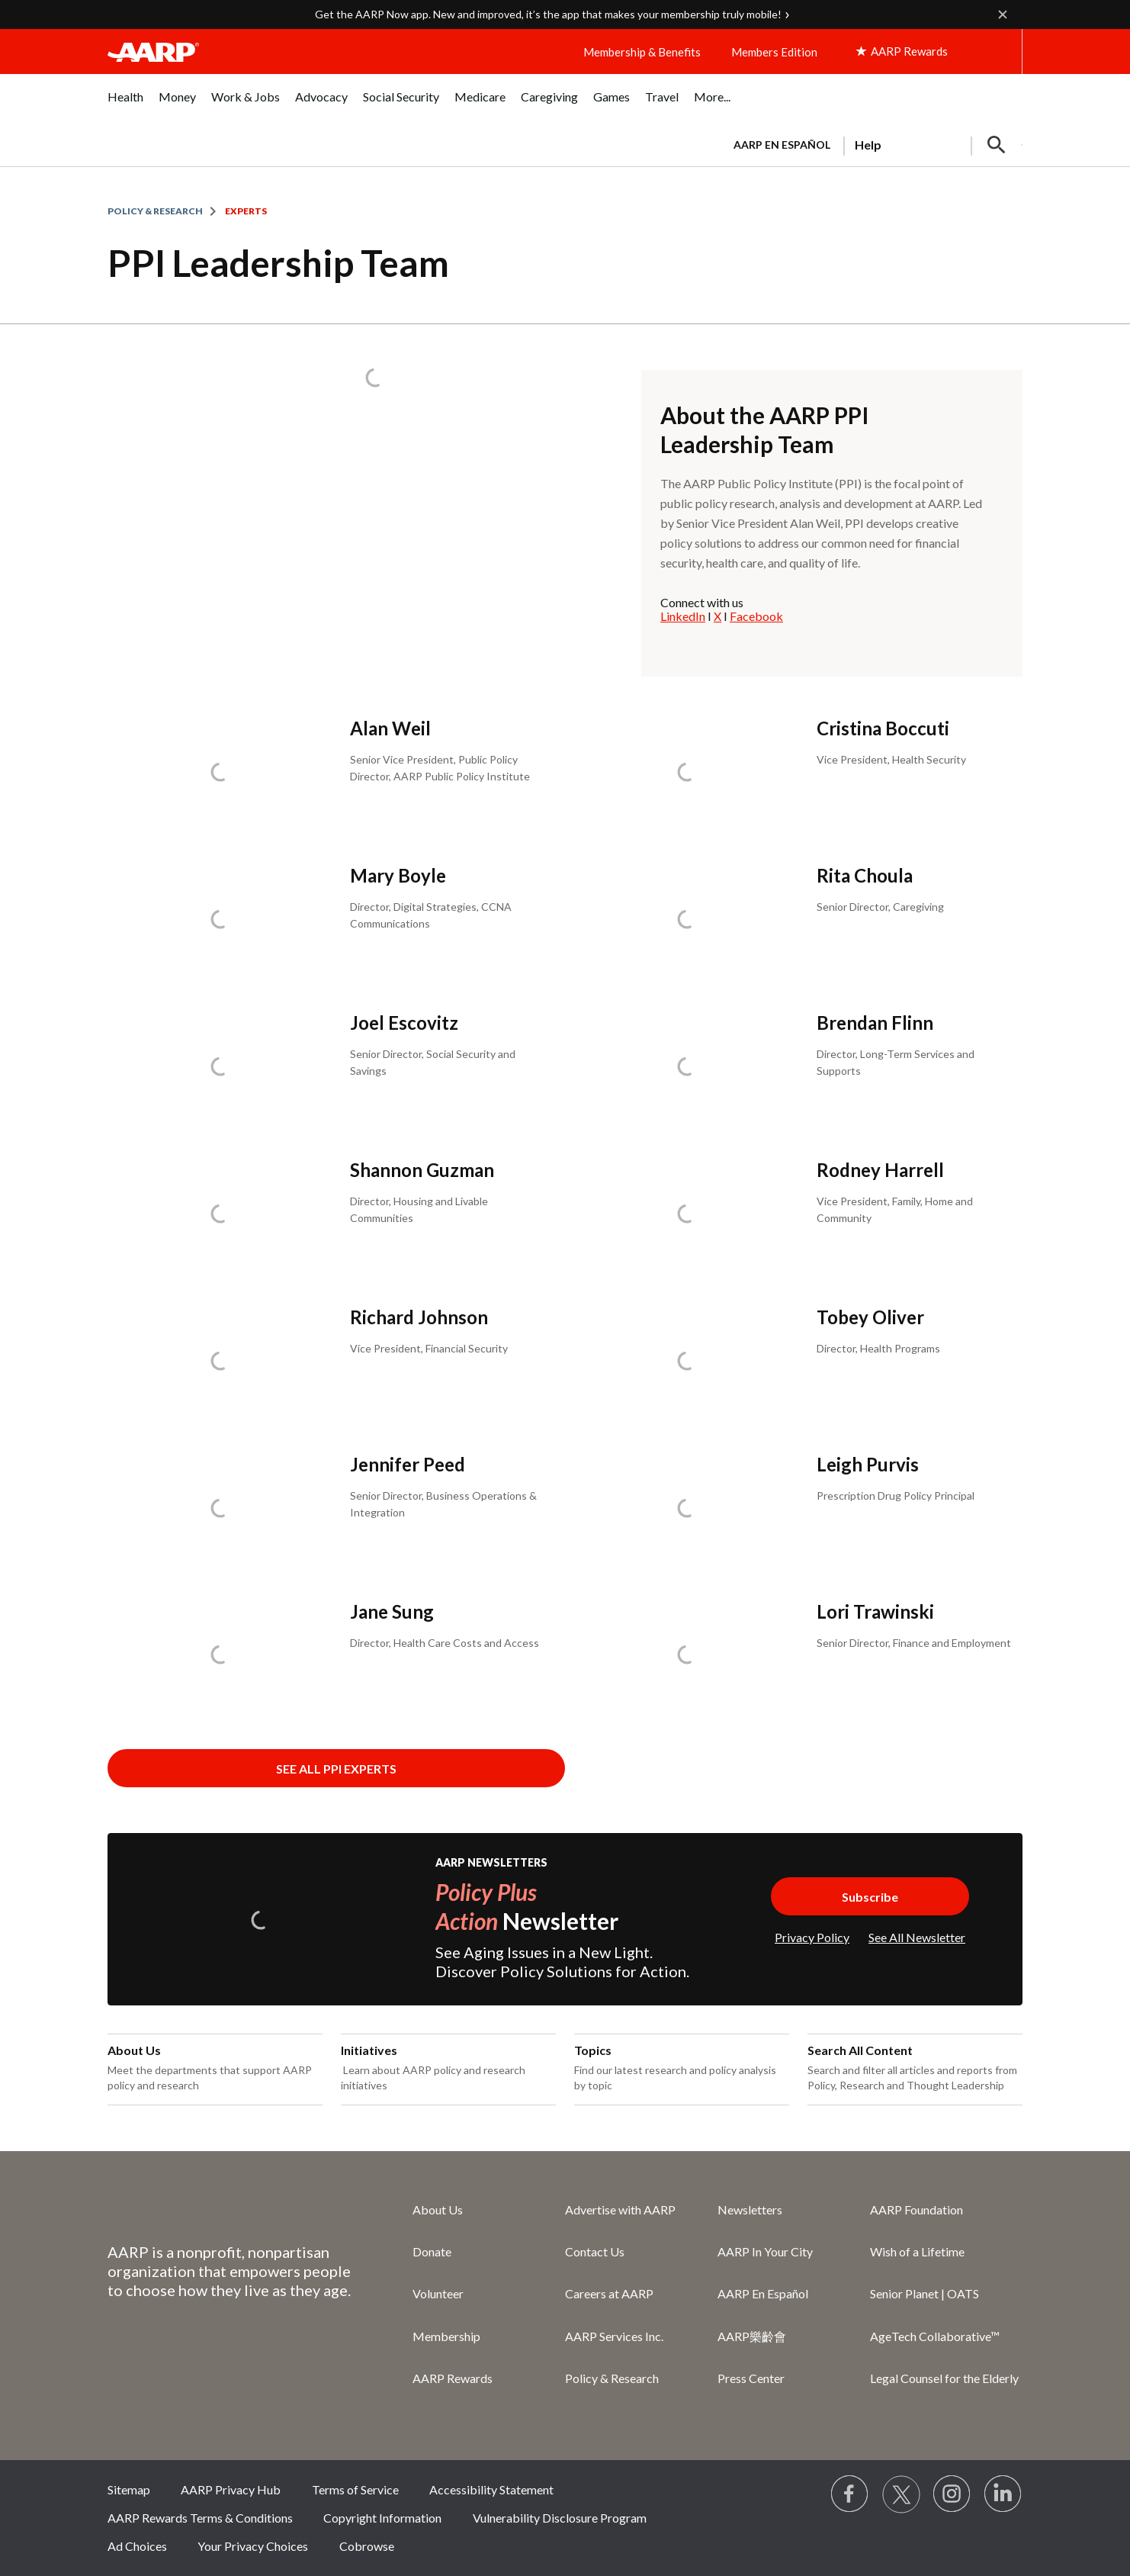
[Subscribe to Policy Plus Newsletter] (870, 1896)
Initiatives (369, 2050)
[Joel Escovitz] (332, 1066)
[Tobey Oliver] (798, 1360)
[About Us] (215, 2069)
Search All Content (860, 2050)
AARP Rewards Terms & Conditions (200, 2517)
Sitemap (129, 2489)
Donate (432, 2251)
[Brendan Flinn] (798, 1066)
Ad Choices (137, 2546)
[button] (996, 145)
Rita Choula (865, 875)
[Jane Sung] (332, 1654)
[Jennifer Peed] (332, 1507)
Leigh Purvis (868, 1464)
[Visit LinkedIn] (1003, 2494)
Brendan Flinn (875, 1022)
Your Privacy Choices (252, 2546)
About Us (134, 2050)
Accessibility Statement (491, 2489)
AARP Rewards (453, 2378)
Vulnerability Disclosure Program (560, 2517)
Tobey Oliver (870, 1317)
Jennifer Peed (407, 1464)
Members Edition (774, 52)
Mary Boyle (398, 875)
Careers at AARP (609, 2293)
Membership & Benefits (642, 52)
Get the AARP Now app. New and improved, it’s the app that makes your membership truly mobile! (548, 14)
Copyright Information (382, 2517)
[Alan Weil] (332, 771)
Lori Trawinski (875, 1611)
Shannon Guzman (422, 1170)
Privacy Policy (812, 1937)
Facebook (756, 616)
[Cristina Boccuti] (798, 771)
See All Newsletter (916, 1937)
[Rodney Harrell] (798, 1213)
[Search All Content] (914, 2069)
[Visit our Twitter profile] (901, 2494)
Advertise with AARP (620, 2209)
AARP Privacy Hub (231, 2489)
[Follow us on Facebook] (850, 2494)
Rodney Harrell (880, 1170)
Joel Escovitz (404, 1022)
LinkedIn (682, 616)
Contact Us (594, 2251)
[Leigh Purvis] (798, 1507)
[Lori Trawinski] (798, 1654)
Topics (593, 2050)
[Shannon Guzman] (332, 1213)
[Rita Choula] (798, 918)
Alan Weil (390, 728)
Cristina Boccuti (883, 728)
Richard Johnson (419, 1317)
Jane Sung (392, 1611)
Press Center (751, 2378)
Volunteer (438, 2293)
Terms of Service (355, 2489)
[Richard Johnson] (332, 1360)
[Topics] (681, 2069)
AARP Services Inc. (614, 2336)
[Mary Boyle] (332, 918)
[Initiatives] (448, 2069)
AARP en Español (782, 144)
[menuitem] (125, 105)
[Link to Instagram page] (952, 2494)
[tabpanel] (871, 143)
